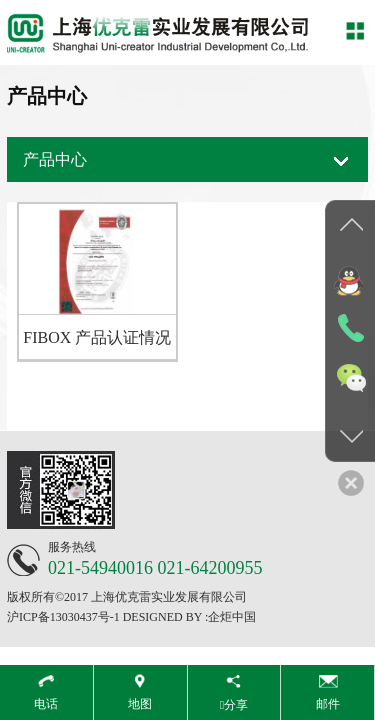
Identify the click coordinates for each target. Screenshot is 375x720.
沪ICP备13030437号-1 (63, 617)
